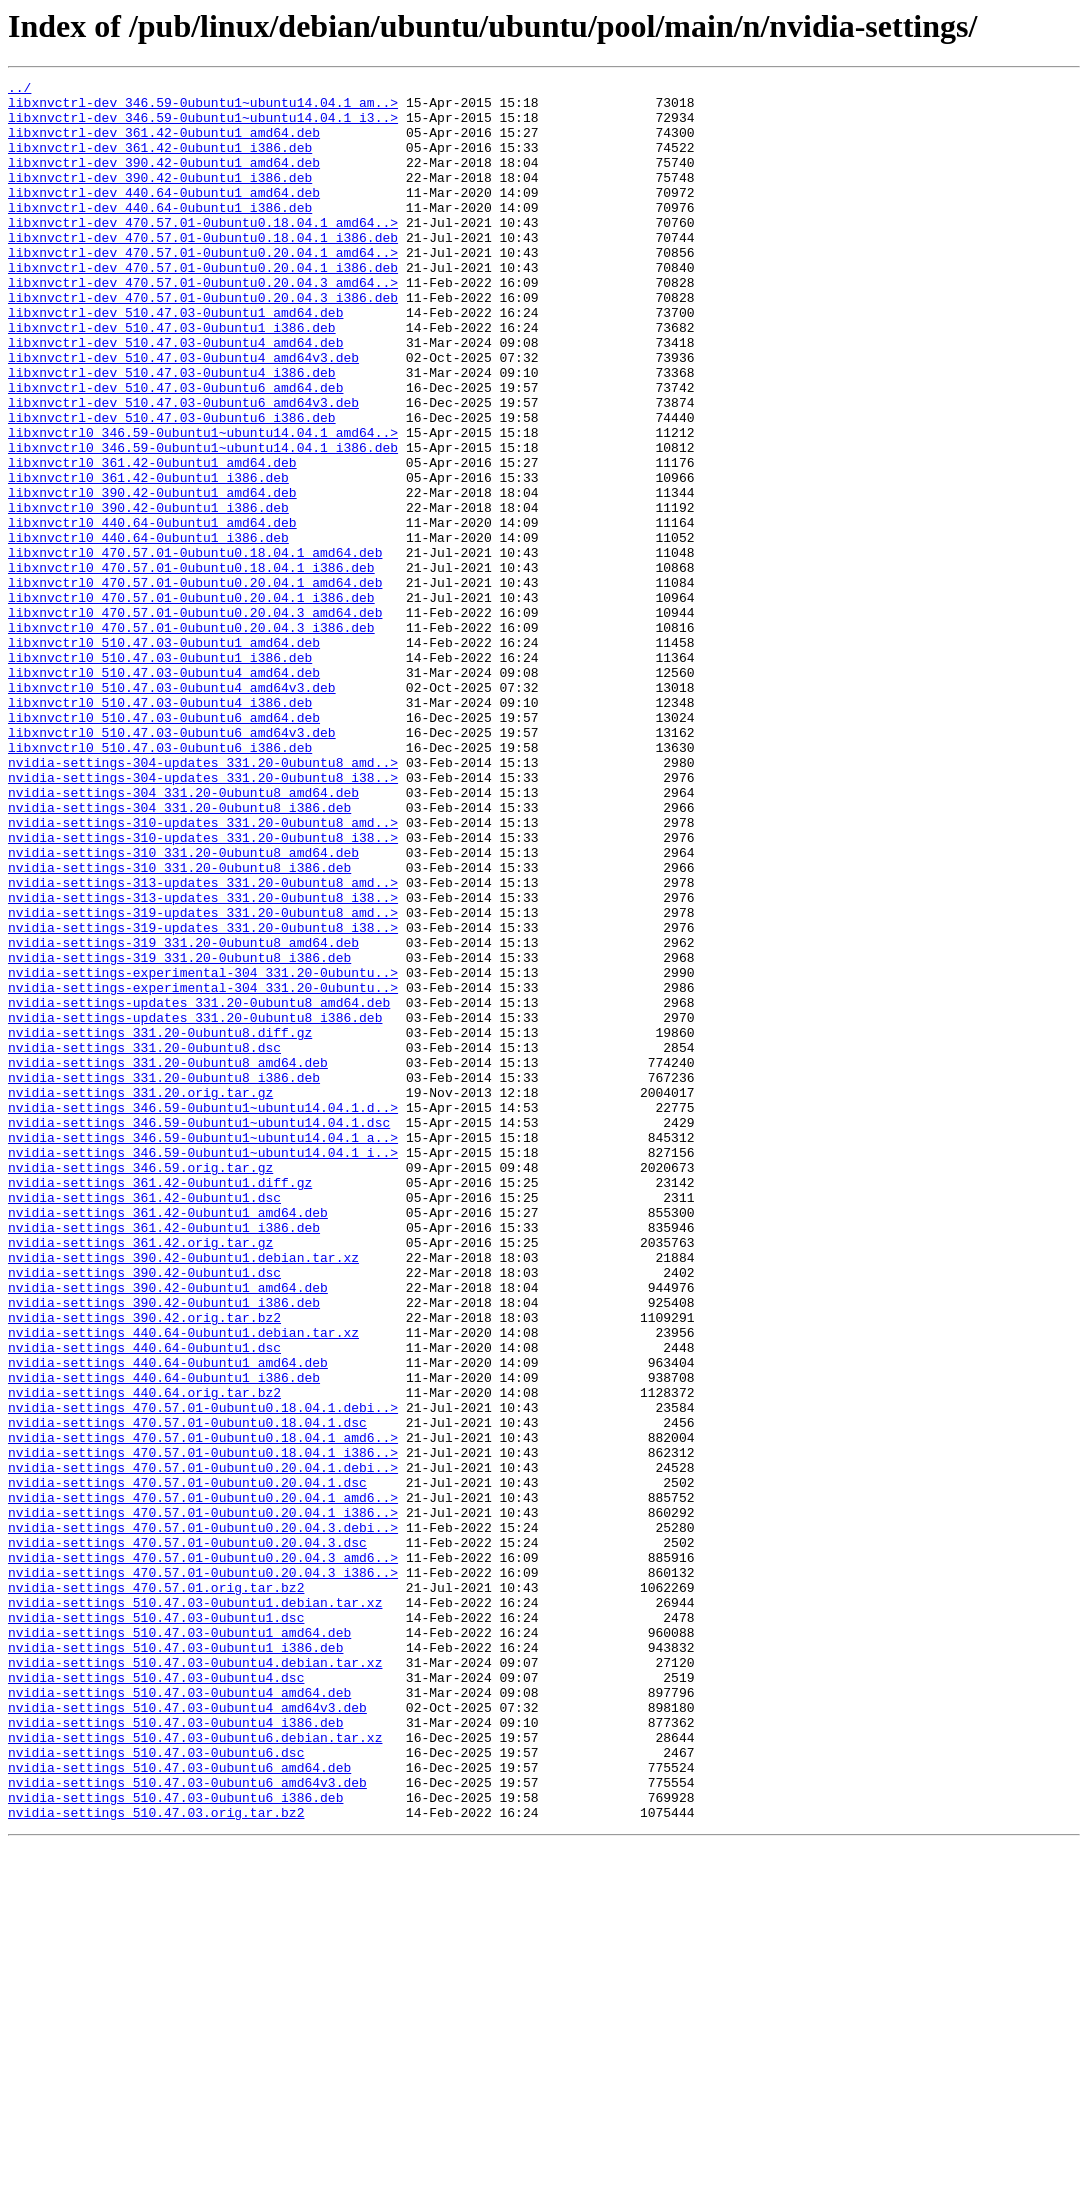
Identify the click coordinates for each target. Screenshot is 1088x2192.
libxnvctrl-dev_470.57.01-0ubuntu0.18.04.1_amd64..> (203, 252)
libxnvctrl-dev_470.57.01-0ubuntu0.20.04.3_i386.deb (203, 342)
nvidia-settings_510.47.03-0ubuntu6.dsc (156, 2088)
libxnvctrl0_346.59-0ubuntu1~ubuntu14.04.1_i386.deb (203, 522)
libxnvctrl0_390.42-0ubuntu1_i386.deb (148, 594)
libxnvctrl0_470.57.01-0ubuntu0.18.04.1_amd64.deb (195, 648)
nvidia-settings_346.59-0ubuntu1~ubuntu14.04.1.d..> (203, 1314)
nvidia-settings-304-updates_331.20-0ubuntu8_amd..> (203, 900)
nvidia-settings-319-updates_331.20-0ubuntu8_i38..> (203, 1098)
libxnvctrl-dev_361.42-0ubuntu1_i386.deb (160, 162)
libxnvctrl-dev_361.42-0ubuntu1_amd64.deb (164, 144)
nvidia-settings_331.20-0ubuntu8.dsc (144, 1242)
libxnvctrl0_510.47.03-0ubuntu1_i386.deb (160, 774)
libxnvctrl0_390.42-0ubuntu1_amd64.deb (152, 576)
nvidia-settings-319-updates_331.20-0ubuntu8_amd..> (203, 1080)
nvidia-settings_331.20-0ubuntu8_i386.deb (164, 1278)
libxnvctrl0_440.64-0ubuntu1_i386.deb (148, 630)
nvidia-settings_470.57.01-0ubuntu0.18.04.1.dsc (187, 1692)
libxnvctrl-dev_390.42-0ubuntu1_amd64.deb (164, 180)
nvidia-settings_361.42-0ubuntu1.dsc (144, 1422)
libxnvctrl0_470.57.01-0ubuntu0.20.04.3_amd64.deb (195, 720)
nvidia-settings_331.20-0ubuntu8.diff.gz (160, 1224)
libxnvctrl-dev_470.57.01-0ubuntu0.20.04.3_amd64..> (203, 324)
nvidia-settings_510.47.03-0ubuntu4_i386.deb (175, 2052)
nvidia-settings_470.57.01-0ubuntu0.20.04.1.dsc (187, 1764)
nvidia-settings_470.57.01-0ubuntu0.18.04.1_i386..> (203, 1728)
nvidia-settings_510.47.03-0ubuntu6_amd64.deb (179, 2106)
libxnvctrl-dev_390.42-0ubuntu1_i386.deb (160, 198)
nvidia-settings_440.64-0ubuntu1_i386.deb (164, 1638)
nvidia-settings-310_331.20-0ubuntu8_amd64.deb (183, 1008)
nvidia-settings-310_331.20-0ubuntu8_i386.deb (179, 1026)
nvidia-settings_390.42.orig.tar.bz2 (144, 1566)
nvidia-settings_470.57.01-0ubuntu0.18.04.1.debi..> (203, 1674)
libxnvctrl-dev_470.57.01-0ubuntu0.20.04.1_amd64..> (203, 288)
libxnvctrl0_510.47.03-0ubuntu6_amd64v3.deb (172, 864)
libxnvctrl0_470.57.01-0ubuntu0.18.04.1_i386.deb (191, 666)
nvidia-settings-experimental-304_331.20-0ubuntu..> (203, 1152)
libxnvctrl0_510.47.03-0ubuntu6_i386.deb (160, 882)
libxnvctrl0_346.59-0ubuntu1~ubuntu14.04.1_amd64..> (203, 504)
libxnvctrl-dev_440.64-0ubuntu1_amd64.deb (164, 216)
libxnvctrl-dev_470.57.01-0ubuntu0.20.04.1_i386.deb (203, 306)
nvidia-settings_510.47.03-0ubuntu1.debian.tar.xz (195, 1908)
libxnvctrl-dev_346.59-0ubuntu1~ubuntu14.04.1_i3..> (203, 126)
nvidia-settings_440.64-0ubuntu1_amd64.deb (168, 1620)
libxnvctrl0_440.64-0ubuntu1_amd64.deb (152, 612)
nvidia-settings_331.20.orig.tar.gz (140, 1296)
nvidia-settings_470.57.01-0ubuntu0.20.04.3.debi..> (203, 1818)
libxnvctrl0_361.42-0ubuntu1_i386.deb (148, 558)
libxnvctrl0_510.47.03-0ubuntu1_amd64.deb (164, 756)
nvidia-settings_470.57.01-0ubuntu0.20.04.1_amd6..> (203, 1782)
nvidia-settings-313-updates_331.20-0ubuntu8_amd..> (203, 1044)
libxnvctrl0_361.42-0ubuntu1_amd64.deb (152, 540)
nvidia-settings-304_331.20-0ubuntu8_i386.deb (179, 954)
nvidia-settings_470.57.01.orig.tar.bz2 (156, 1890)
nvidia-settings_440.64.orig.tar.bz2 (144, 1656)
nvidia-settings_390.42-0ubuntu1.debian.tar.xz (183, 1494)
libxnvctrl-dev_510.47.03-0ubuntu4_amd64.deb (175, 396)
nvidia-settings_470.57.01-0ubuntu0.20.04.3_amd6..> (203, 1854)
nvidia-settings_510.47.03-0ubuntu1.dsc (156, 1926)
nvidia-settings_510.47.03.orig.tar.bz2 (156, 2160)
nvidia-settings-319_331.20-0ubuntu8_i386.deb (179, 1134)
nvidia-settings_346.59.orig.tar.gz (140, 1386)
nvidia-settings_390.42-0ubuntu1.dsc (144, 1512)
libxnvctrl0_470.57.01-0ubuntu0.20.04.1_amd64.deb (195, 684)
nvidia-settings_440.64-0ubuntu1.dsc (144, 1602)
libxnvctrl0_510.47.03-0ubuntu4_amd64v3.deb (172, 810)
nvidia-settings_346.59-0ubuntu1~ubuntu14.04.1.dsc (199, 1332)
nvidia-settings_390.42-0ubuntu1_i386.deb (164, 1548)
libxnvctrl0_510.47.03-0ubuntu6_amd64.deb (164, 846)
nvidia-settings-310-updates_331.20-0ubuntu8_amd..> (203, 972)
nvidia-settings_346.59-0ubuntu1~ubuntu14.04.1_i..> (203, 1368)
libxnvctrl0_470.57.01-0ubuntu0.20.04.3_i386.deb (191, 738)
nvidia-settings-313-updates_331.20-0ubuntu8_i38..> (203, 1062)
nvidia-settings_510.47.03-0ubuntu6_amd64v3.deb (187, 2124)
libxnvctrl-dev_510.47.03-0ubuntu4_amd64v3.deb (183, 414)
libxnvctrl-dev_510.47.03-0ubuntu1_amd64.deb (175, 360)
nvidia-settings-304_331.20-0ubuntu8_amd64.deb (183, 936)
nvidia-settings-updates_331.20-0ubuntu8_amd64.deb (199, 1188)
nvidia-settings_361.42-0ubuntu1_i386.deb (164, 1458)
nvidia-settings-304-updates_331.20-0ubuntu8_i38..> (203, 918)
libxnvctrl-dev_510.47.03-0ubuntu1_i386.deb (172, 378)
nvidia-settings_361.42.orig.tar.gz (140, 1476)
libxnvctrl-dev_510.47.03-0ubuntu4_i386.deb (172, 432)
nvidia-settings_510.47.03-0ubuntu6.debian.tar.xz (195, 2070)
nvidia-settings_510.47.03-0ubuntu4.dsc (156, 1998)
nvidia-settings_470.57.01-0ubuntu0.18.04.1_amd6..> (203, 1710)
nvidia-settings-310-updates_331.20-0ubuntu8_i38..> (203, 990)
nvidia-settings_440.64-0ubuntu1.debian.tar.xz (183, 1584)
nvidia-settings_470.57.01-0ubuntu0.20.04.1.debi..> (203, 1746)
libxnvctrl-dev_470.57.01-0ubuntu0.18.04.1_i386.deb (203, 270)
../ (19, 90)
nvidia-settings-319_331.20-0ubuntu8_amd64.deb (183, 1116)
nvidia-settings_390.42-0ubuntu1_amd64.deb (168, 1530)
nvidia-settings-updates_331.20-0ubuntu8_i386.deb (195, 1206)
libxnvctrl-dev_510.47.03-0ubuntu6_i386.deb (172, 486)
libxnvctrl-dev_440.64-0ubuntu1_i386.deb (160, 234)
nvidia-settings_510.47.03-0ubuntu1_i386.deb (175, 1962)
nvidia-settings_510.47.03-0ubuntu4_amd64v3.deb (187, 2034)
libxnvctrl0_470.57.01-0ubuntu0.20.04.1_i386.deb (191, 702)
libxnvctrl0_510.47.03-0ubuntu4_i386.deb (160, 828)
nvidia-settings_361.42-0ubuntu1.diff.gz (160, 1404)
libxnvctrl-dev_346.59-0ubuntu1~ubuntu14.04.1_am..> (203, 108)
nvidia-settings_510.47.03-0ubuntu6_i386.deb (175, 2142)
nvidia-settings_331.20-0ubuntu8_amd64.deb (168, 1260)
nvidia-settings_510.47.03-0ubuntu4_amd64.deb (179, 2016)
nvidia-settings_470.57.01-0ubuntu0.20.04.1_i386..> (203, 1800)
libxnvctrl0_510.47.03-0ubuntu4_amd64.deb (164, 792)
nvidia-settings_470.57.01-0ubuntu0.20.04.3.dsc (187, 1836)
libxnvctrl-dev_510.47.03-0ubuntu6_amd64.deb (175, 450)
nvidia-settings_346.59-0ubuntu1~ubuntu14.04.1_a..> (203, 1350)
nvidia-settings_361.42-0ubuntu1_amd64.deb (168, 1440)
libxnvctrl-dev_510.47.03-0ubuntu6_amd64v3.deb (183, 468)
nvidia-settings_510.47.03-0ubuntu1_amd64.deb (179, 1944)
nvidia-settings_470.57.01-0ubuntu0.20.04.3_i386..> (203, 1872)
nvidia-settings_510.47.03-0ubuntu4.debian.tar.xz (195, 1980)
